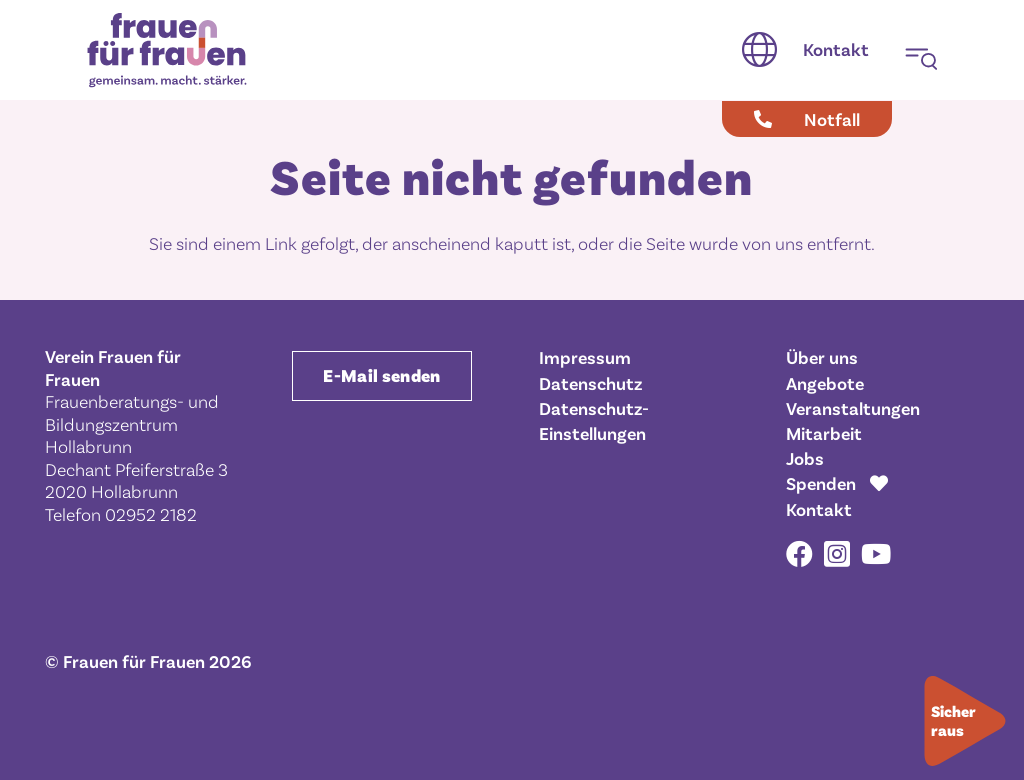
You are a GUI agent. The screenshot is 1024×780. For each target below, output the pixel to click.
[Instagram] (837, 555)
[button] (759, 50)
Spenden (821, 483)
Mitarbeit (824, 433)
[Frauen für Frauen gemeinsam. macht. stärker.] (167, 50)
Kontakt (819, 509)
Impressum (585, 357)
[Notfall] (807, 119)
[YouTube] (876, 553)
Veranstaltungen (853, 408)
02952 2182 (151, 514)
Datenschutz (590, 383)
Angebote (825, 383)
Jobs (805, 458)
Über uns (822, 357)
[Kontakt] (836, 50)
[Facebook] (799, 553)
